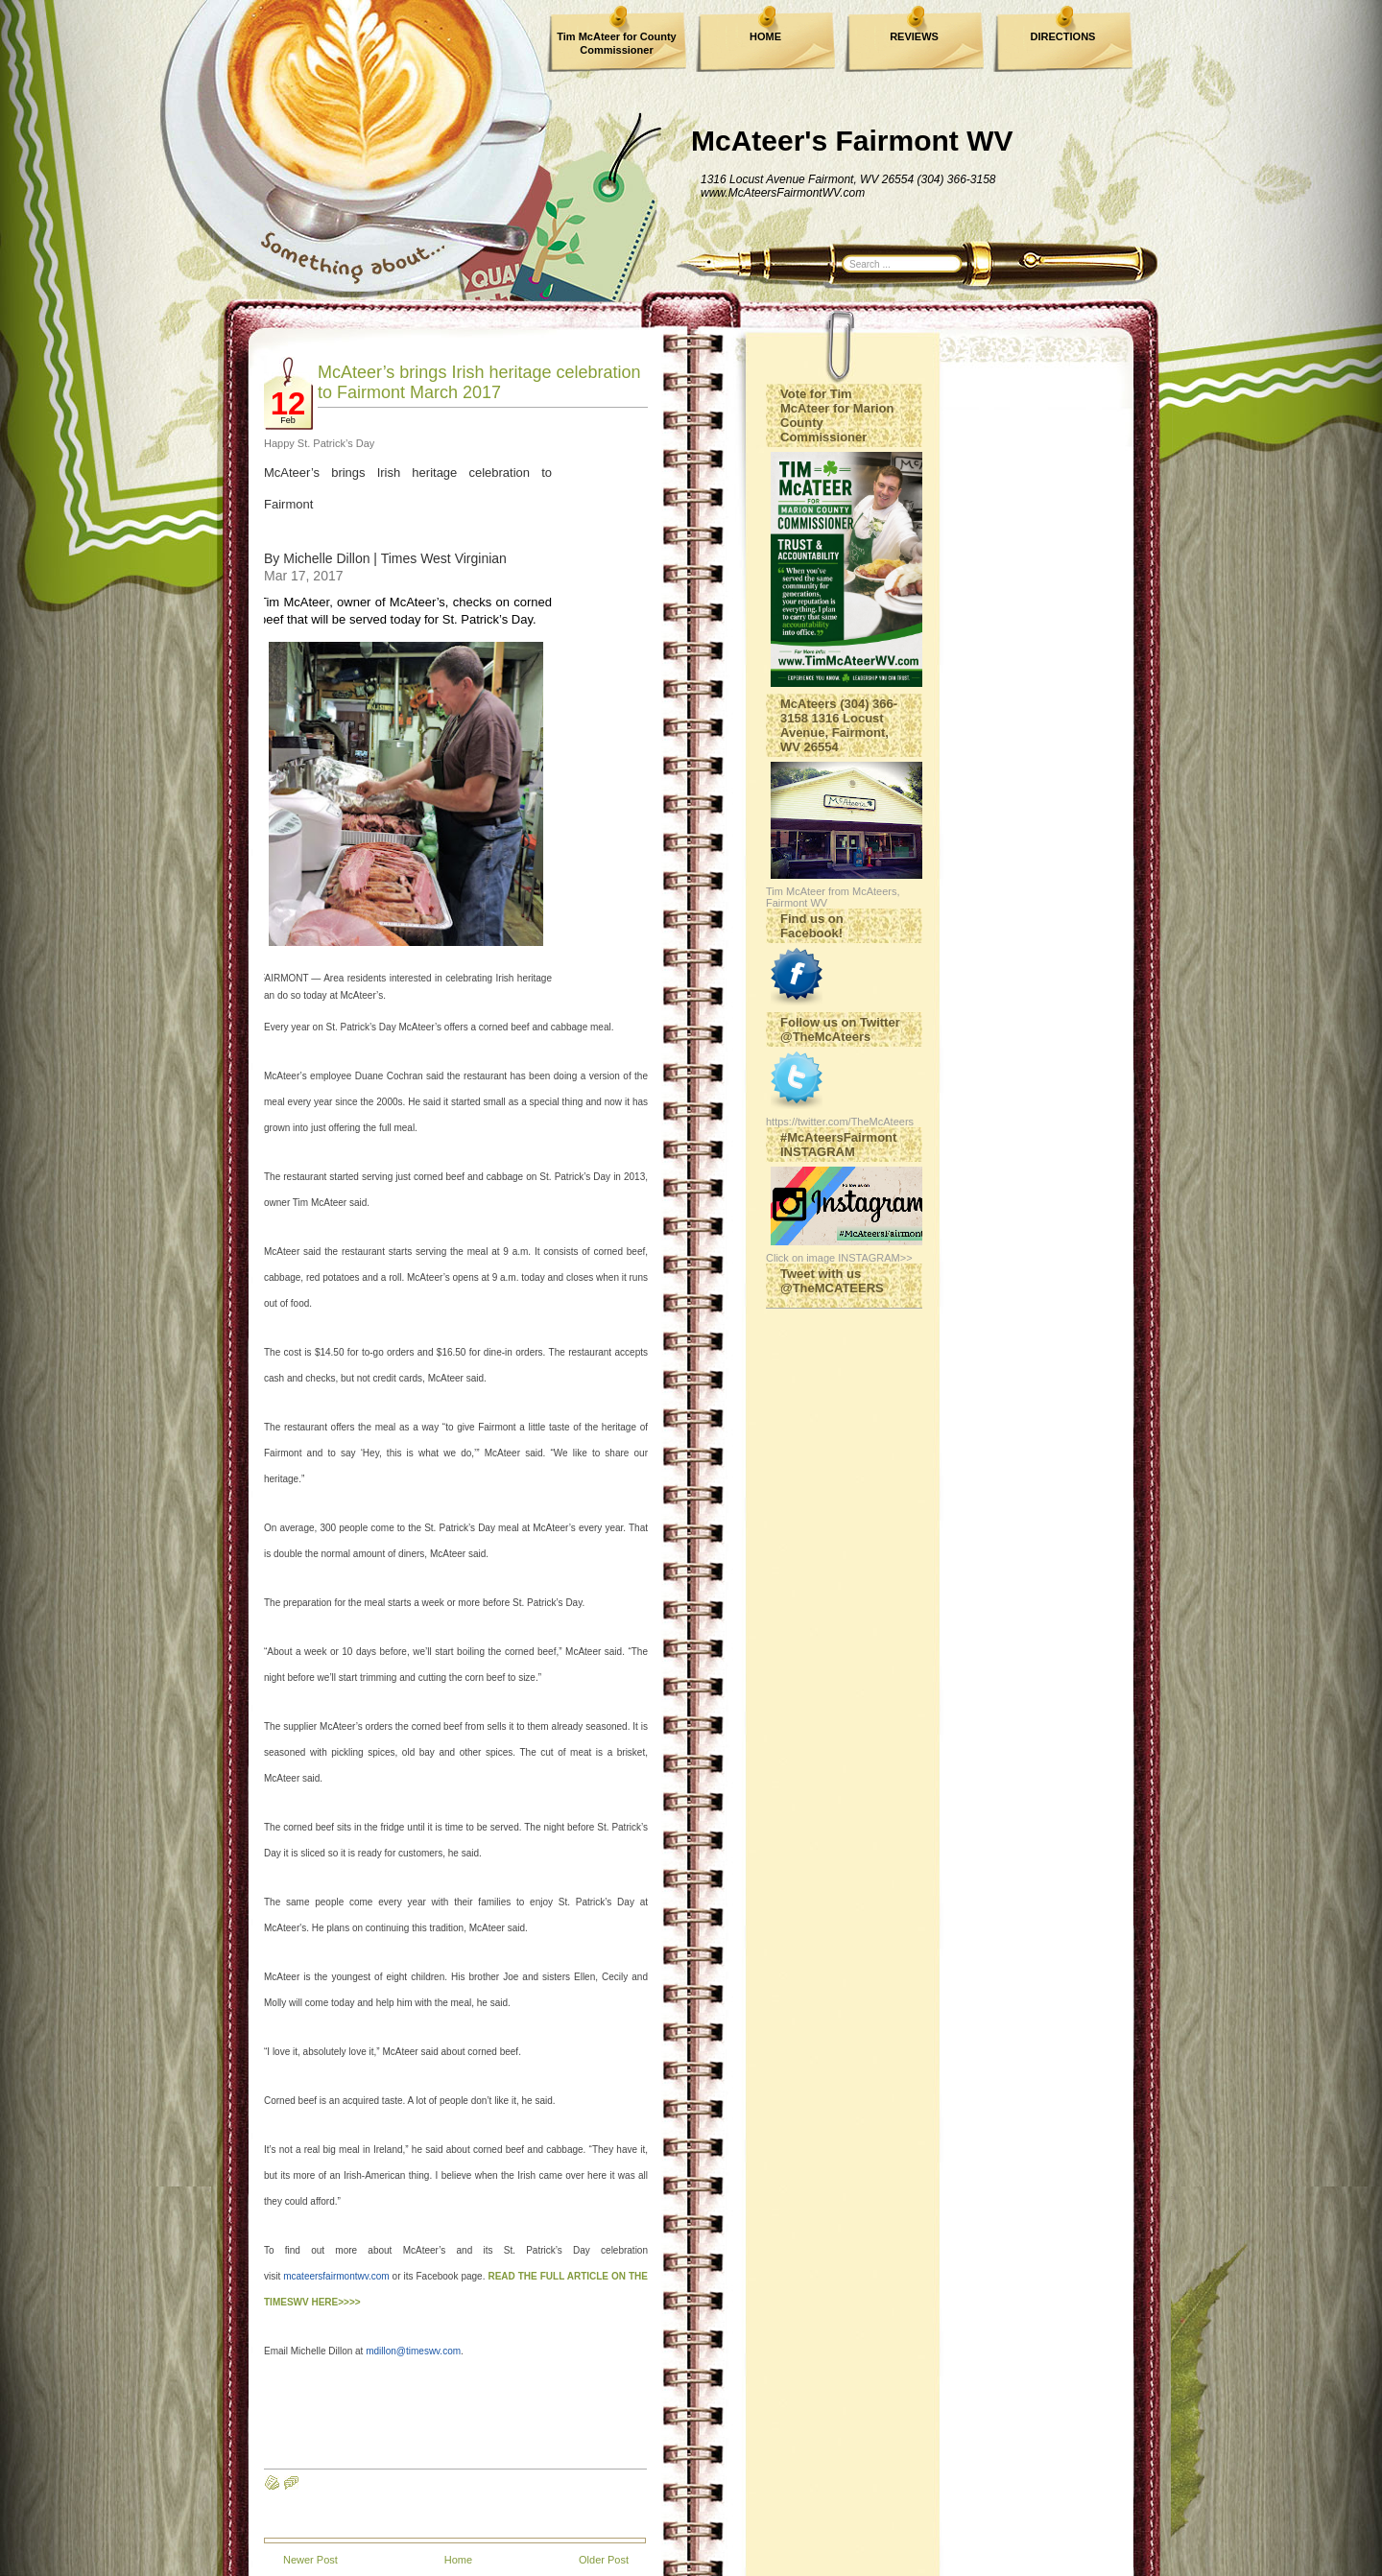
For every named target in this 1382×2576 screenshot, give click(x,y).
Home (458, 2559)
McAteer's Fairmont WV (852, 140)
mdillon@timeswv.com (413, 2351)
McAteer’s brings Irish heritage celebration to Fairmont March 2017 (479, 382)
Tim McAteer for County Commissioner (616, 43)
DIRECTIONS (1063, 36)
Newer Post (310, 2559)
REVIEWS (914, 36)
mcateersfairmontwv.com (336, 2276)
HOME (765, 36)
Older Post (604, 2559)
